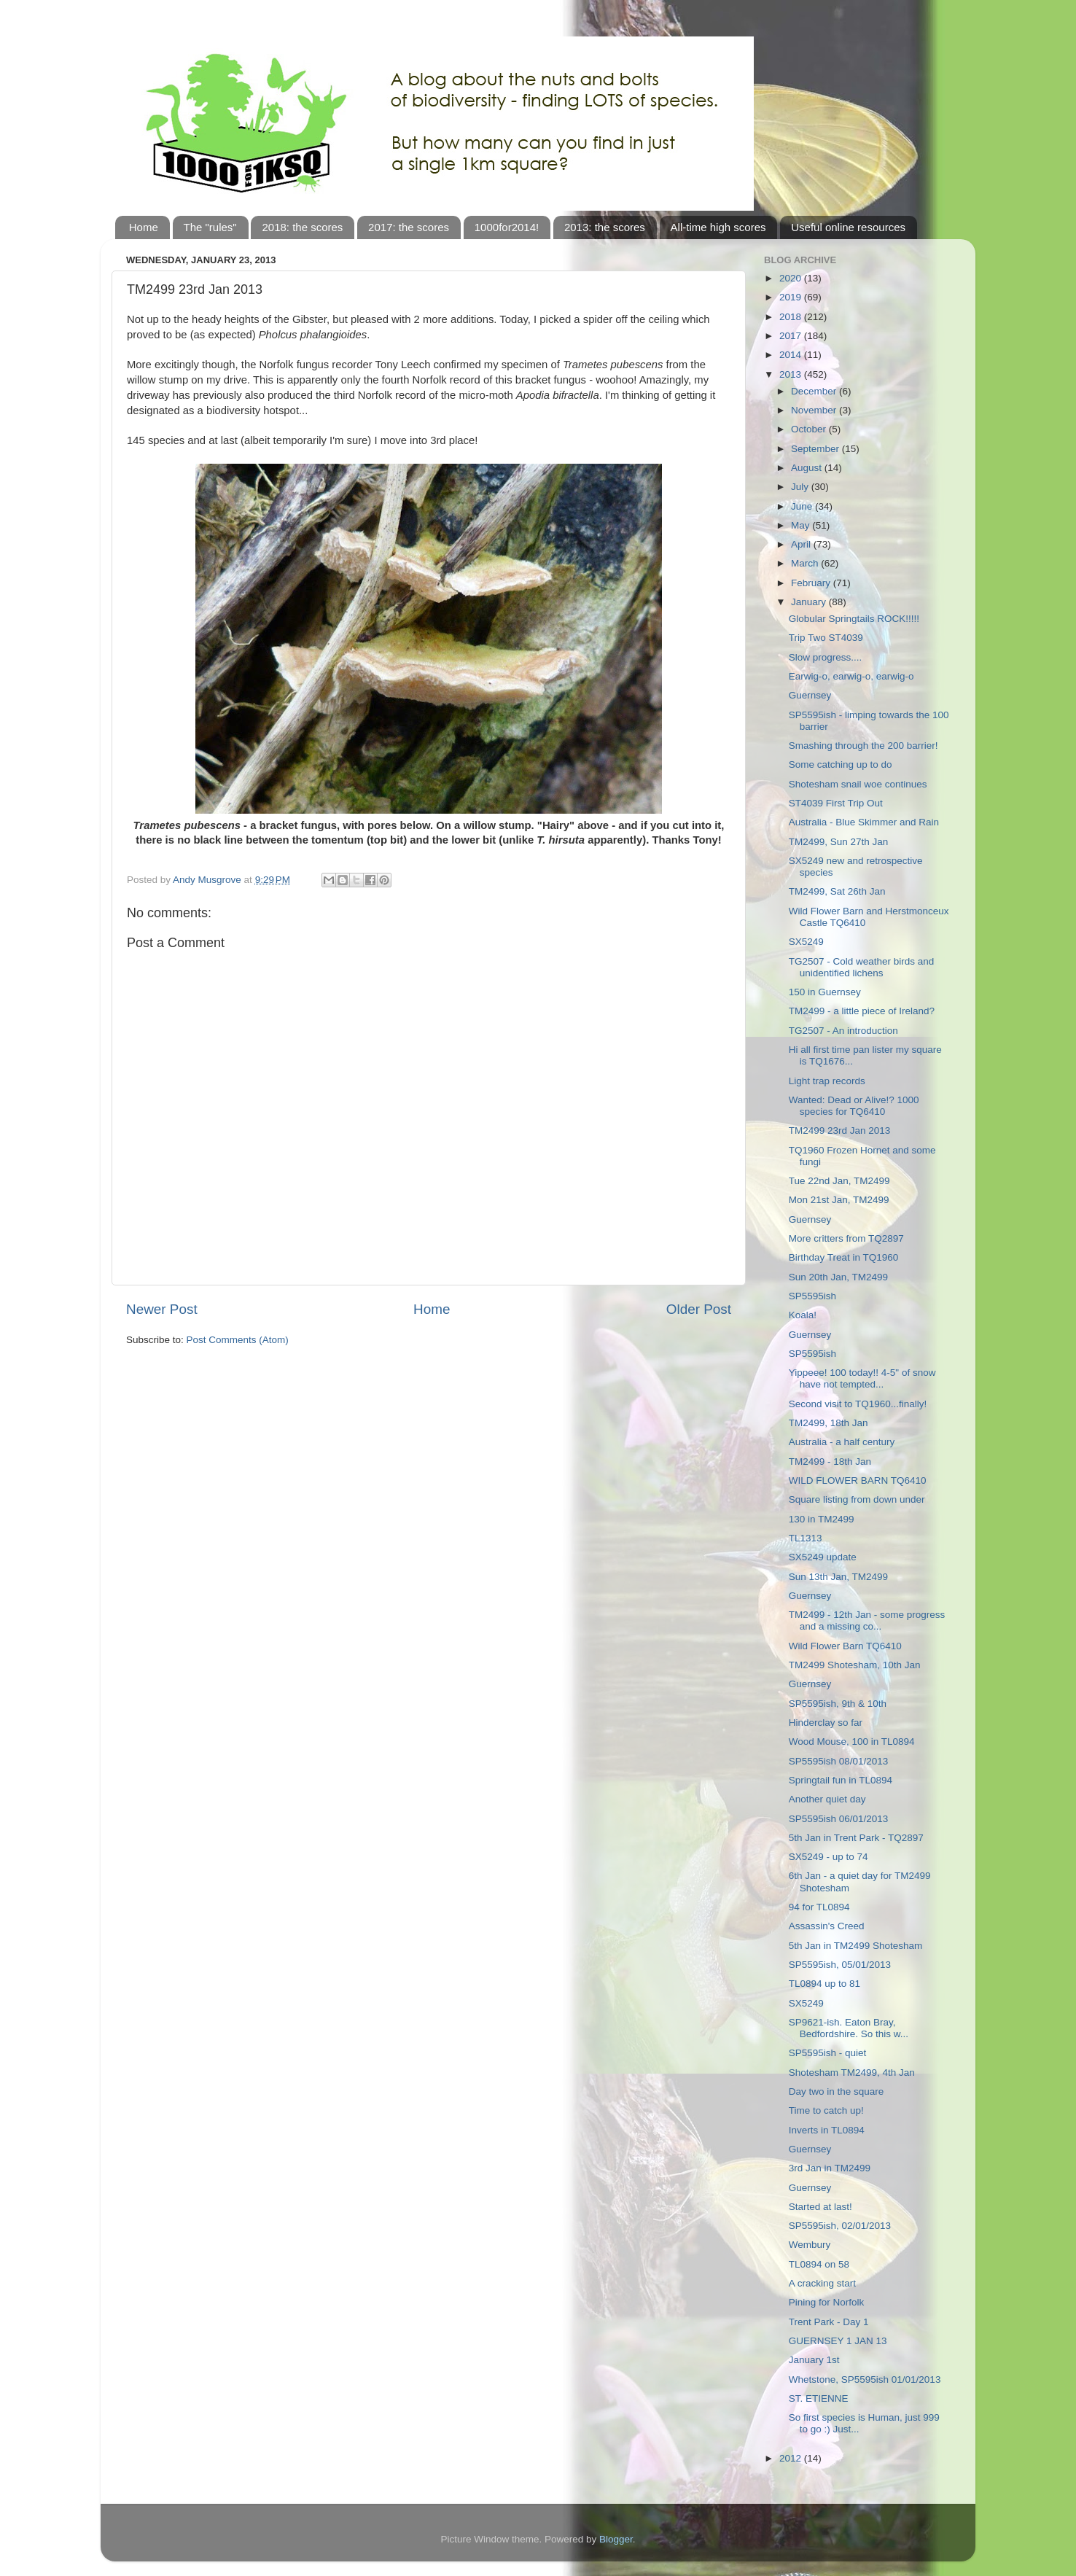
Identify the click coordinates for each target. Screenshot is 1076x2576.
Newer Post (162, 1309)
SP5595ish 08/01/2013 (839, 1761)
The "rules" (210, 227)
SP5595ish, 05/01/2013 (840, 1964)
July (801, 486)
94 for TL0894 (819, 1907)
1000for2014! (507, 227)
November (815, 410)
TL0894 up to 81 (824, 1983)
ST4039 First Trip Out (836, 803)
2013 (791, 374)
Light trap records (827, 1080)
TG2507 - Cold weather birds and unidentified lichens (862, 967)
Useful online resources (848, 227)
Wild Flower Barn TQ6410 (845, 1646)
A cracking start (822, 2283)
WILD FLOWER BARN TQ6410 (858, 1480)
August (807, 467)
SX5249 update (823, 1557)
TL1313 (805, 1538)
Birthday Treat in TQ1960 (844, 1257)
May (801, 525)
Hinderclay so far (825, 1722)
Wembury (810, 2244)
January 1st (814, 2359)
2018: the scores (302, 227)
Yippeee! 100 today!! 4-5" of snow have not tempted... (862, 1378)
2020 (791, 278)
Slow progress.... (825, 657)
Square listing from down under (857, 1499)
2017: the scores (408, 227)
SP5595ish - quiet (828, 2052)
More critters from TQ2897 (846, 1238)
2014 (791, 354)
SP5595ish (812, 1296)
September (816, 448)
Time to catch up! (826, 2110)
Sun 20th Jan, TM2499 (838, 1277)
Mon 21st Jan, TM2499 (839, 1199)
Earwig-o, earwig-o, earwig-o (851, 676)
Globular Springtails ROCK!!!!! (854, 618)
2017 (791, 335)
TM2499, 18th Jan (828, 1422)
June (803, 506)
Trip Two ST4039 (826, 637)
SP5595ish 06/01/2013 (839, 1818)
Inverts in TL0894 (827, 2130)
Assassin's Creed (827, 1926)
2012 (791, 2458)
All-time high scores (718, 227)
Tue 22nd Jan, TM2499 (839, 1180)
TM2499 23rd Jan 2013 (840, 1130)
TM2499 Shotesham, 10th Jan (855, 1664)
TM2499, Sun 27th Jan (839, 841)
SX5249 (806, 941)
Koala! (802, 1315)
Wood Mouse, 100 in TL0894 (852, 1741)
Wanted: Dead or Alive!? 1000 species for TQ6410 (854, 1105)
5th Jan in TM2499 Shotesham (856, 1945)
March (806, 563)
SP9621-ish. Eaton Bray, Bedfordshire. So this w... (848, 2028)
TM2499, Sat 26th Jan (837, 891)
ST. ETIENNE (819, 2398)
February (812, 582)
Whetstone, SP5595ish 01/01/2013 (865, 2379)
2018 (791, 316)
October (810, 429)
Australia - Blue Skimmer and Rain (864, 822)
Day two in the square (836, 2091)
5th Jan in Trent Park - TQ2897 (856, 1837)
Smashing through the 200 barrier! (863, 745)
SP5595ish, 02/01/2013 (840, 2225)
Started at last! (820, 2206)
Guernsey (810, 695)
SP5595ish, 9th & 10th (837, 1703)
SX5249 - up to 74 (828, 1856)
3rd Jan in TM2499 (829, 2168)
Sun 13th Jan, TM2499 (838, 1576)
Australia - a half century (842, 1441)
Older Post (698, 1309)
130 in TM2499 (821, 1519)
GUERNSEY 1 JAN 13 (838, 2340)
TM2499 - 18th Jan (830, 1461)
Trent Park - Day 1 (829, 2321)
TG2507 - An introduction (843, 1030)
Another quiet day (827, 1799)
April (802, 544)
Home (143, 227)
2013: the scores (604, 227)
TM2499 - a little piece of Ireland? (862, 1010)
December (815, 391)
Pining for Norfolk (827, 2302)
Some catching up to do (840, 764)
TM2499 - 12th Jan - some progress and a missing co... (867, 1620)
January (810, 601)
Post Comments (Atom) (238, 1339)
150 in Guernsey (825, 992)
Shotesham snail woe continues (858, 784)
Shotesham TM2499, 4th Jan (852, 2072)
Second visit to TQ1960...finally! (858, 1403)
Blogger (616, 2539)
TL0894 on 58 (819, 2264)
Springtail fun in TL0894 (840, 1780)
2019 (791, 297)
